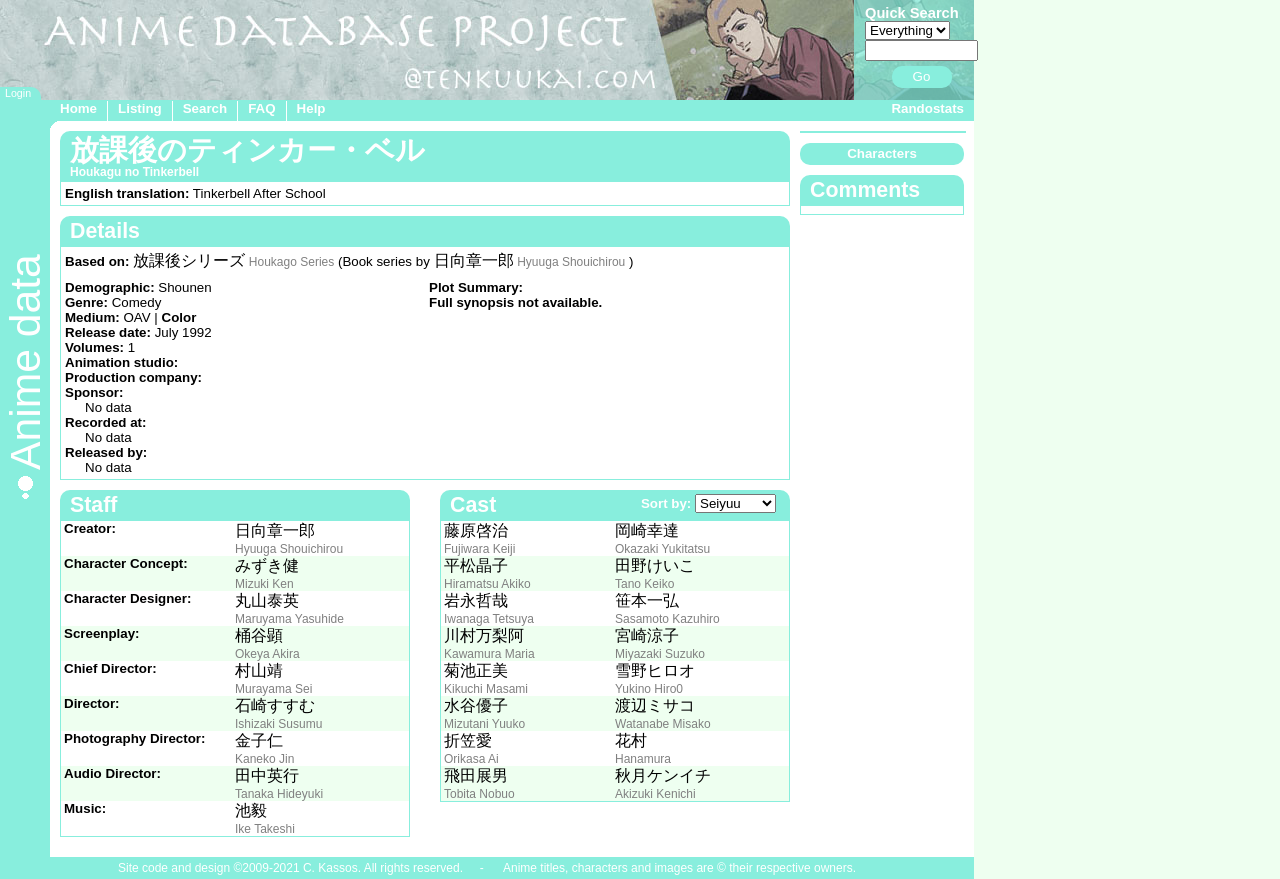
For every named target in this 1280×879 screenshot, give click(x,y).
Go (922, 76)
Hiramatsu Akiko (487, 584)
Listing (140, 108)
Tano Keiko (644, 584)
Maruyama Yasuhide (289, 619)
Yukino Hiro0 (649, 689)
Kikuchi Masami (486, 689)
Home (78, 108)
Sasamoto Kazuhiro (667, 619)
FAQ (261, 108)
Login (18, 93)
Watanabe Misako (663, 724)
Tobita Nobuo (479, 794)
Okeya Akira (267, 654)
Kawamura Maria (489, 654)
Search (205, 108)
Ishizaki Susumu (278, 724)
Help (311, 108)
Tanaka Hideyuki (279, 794)
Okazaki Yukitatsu (662, 549)
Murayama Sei (273, 689)
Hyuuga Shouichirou (571, 262)
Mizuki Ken (264, 584)
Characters (882, 153)
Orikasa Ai (471, 759)
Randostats (927, 108)
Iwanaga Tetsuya (489, 619)
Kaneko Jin (264, 759)
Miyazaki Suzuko (660, 654)
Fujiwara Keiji (479, 549)
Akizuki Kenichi (655, 794)
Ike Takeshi (265, 829)
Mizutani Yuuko (484, 724)
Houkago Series (291, 262)
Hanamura (643, 759)
